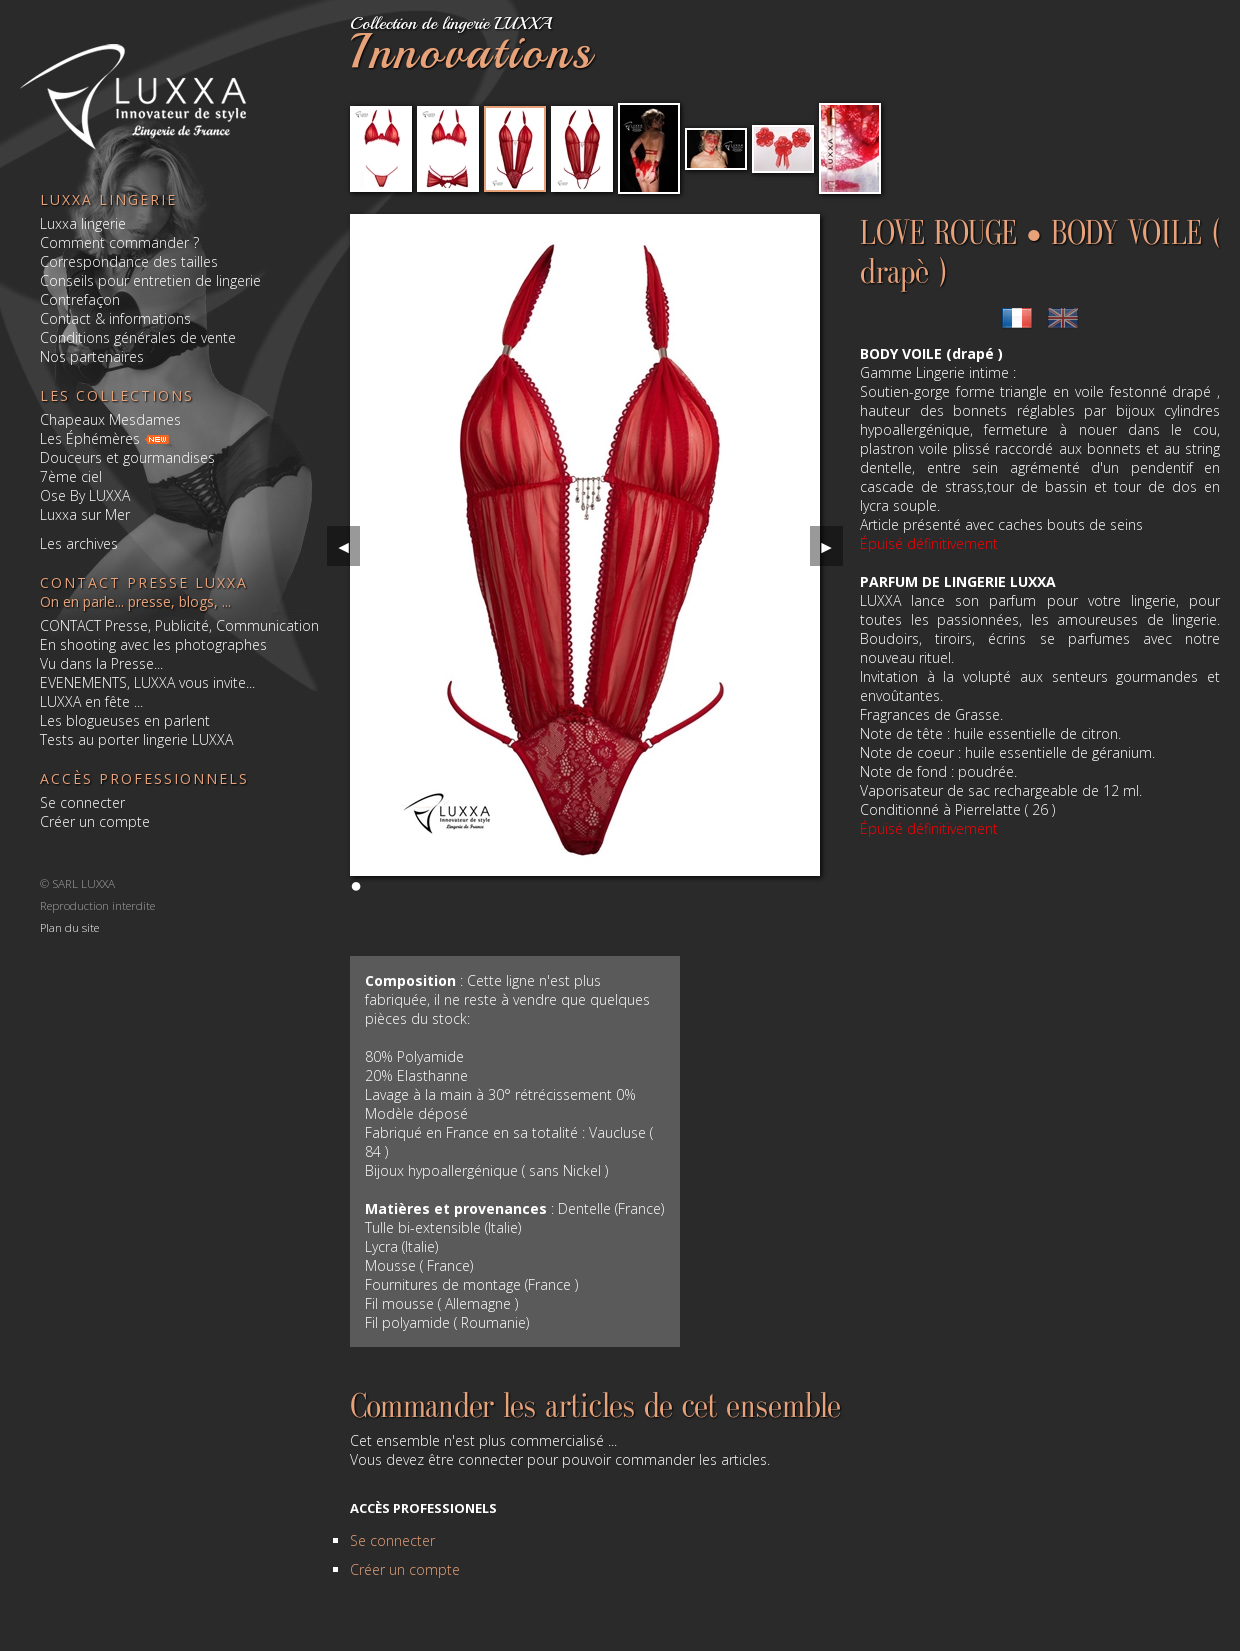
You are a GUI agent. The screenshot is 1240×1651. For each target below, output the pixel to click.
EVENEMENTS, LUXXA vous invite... (147, 682)
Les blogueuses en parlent (125, 720)
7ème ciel (71, 476)
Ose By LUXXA (85, 495)
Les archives (79, 543)
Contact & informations (115, 318)
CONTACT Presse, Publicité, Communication (179, 625)
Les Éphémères (90, 438)
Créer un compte (95, 821)
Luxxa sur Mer (85, 514)
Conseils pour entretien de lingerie (150, 280)
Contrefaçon (80, 299)
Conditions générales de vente (138, 337)
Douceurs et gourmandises (127, 457)
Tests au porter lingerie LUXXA (136, 739)
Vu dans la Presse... (101, 663)
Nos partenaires (92, 356)
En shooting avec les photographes (153, 644)
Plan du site (69, 926)
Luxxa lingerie (83, 223)
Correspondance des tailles (129, 261)
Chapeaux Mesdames (110, 419)
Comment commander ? (119, 242)
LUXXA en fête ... (91, 701)
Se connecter (82, 802)
